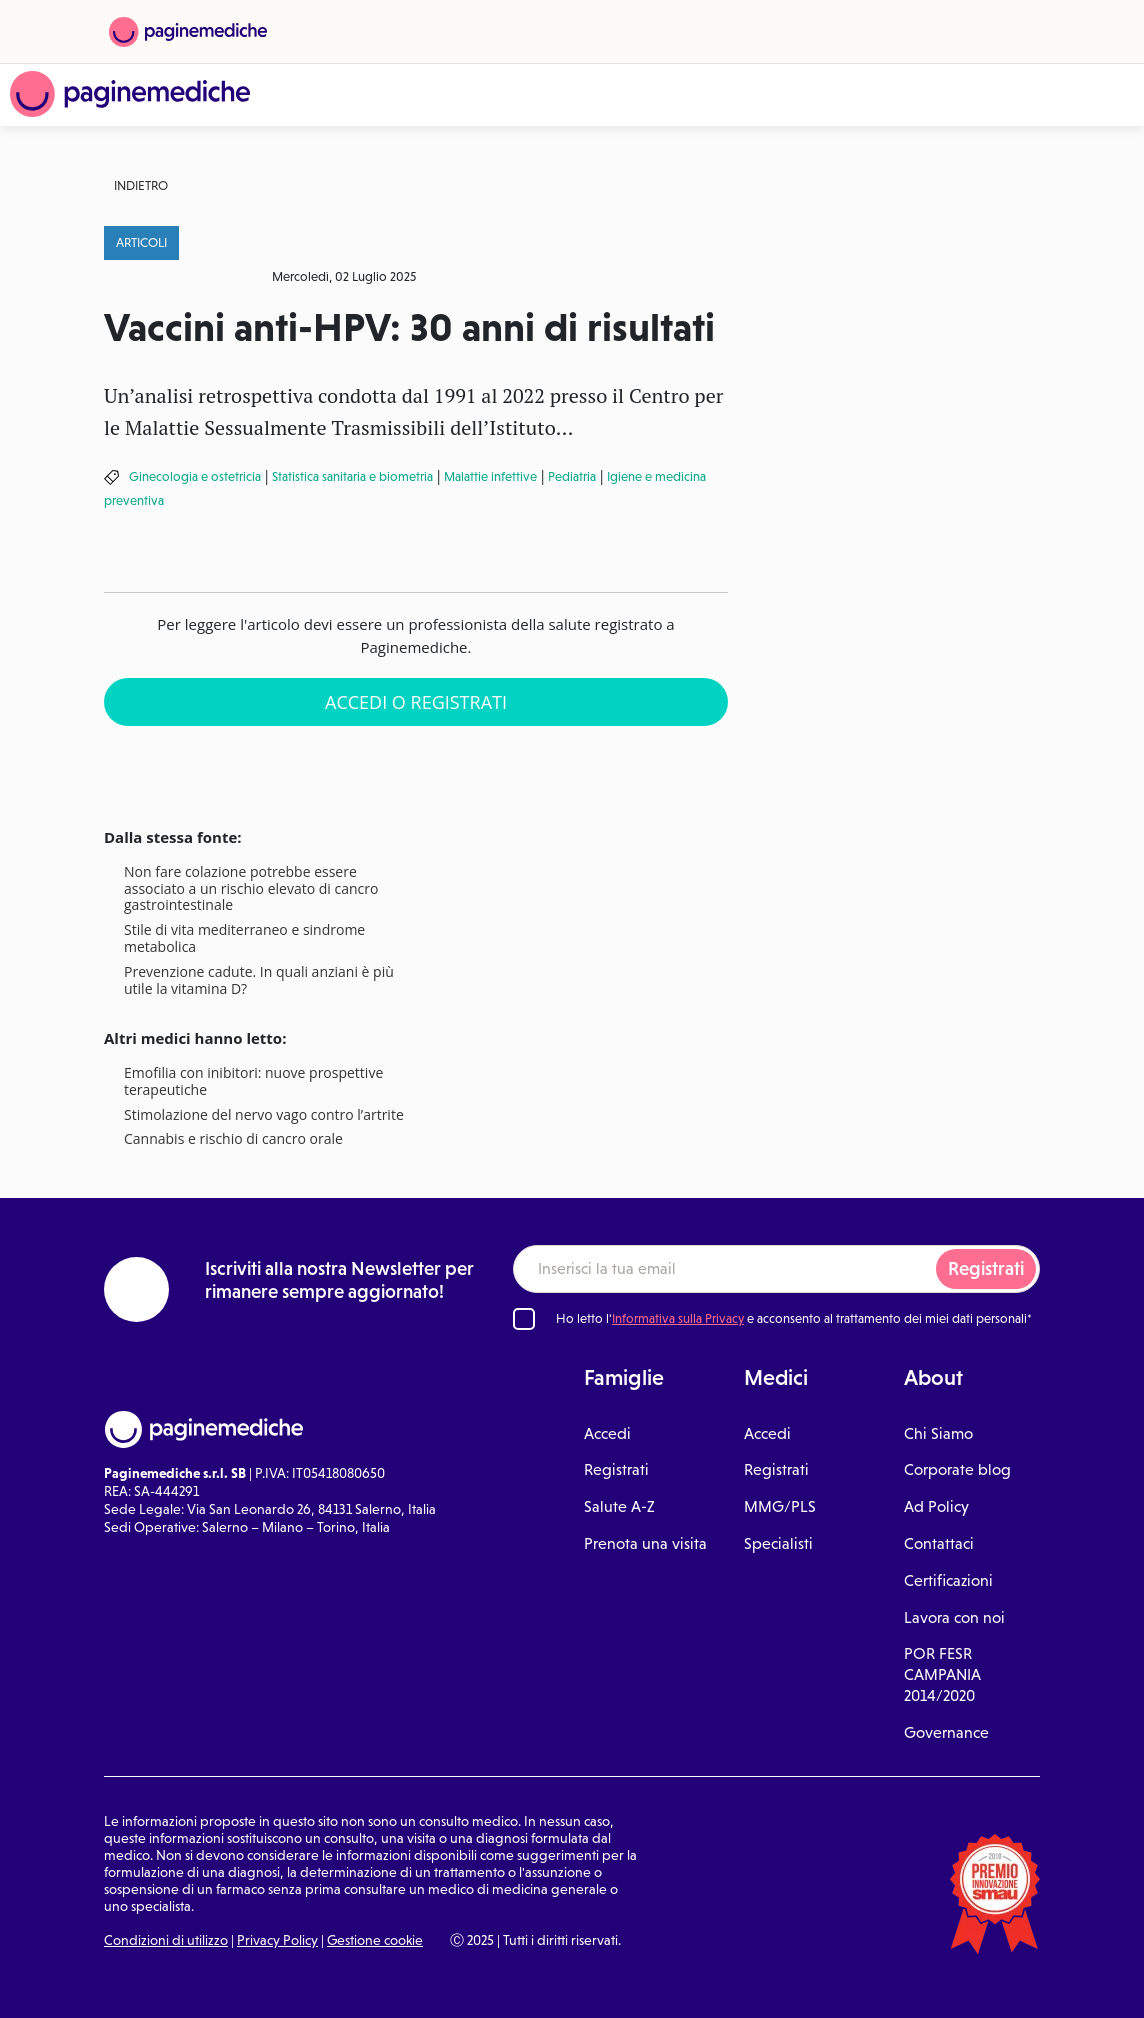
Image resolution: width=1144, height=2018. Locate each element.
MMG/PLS (780, 1506)
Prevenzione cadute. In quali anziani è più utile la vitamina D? (259, 981)
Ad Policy (936, 1506)
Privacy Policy (277, 1940)
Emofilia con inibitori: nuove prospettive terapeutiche (253, 1082)
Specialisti (778, 1543)
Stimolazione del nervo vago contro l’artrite (264, 1115)
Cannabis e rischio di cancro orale (233, 1139)
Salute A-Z (619, 1506)
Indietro (141, 185)
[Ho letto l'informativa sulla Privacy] (524, 1319)
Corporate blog (957, 1469)
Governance (946, 1732)
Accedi (607, 1433)
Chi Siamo (938, 1433)
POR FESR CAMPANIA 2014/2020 (942, 1674)
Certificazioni (948, 1580)
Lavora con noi (954, 1617)
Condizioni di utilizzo (166, 1940)
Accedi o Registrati (416, 702)
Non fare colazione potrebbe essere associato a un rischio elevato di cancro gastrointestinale (251, 889)
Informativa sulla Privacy (678, 1318)
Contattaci (939, 1543)
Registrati (986, 1268)
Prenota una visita (645, 1543)
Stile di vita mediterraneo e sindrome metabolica (244, 939)
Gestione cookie (375, 1940)
